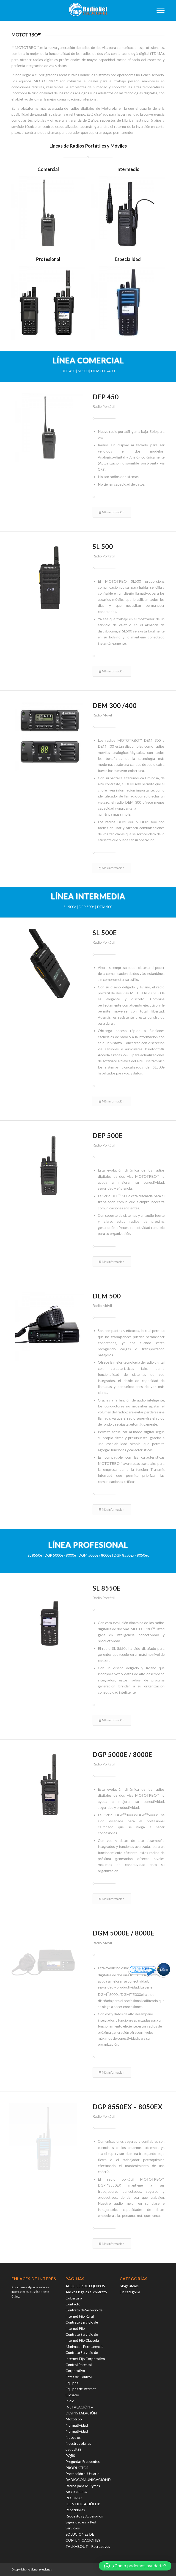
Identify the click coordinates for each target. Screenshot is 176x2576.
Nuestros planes (78, 2443)
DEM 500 (104, 906)
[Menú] (158, 10)
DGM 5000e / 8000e (94, 1555)
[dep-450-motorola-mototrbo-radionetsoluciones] (43, 427)
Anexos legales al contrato (86, 2292)
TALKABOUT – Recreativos (88, 2546)
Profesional (48, 259)
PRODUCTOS (77, 2467)
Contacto (73, 2304)
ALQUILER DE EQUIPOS (85, 2286)
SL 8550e (35, 1555)
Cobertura (74, 2298)
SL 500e (70, 906)
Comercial (48, 169)
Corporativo (75, 2370)
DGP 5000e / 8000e (60, 1555)
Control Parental (79, 2364)
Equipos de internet (81, 2388)
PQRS (70, 2455)
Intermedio (128, 169)
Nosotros (73, 2437)
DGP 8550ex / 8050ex (131, 1555)
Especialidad (128, 259)
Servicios (73, 2528)
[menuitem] (158, 10)
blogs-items (129, 2286)
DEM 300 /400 (103, 371)
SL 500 (83, 371)
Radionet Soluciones (40, 2569)
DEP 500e (86, 906)
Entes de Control (79, 2377)
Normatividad (77, 2425)
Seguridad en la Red (81, 2522)
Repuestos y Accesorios (84, 2516)
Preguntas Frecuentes (83, 2461)
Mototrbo (74, 2419)
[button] (135, 2565)
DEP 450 (68, 371)
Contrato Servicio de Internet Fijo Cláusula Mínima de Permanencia (84, 2340)
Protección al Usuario (82, 2473)
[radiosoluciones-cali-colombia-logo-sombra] (88, 10)
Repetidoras (75, 2510)
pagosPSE (73, 2449)
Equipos (72, 2382)
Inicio (70, 2401)
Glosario (72, 2395)
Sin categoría (130, 2292)
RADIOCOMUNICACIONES (89, 2479)
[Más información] (112, 512)
